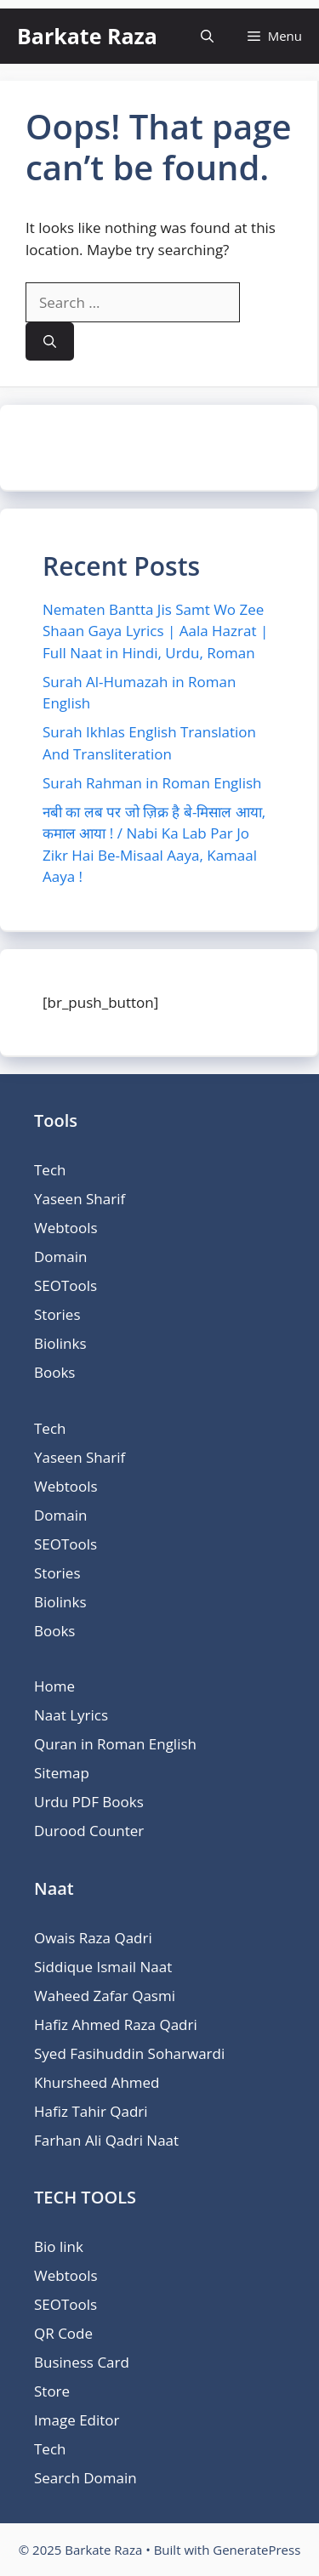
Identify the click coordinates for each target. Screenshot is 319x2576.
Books (54, 1372)
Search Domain (85, 2478)
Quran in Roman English (115, 1744)
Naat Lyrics (71, 1715)
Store (52, 2391)
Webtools (66, 1227)
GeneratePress (256, 2549)
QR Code (63, 2333)
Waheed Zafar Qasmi (104, 1995)
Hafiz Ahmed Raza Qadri (115, 2024)
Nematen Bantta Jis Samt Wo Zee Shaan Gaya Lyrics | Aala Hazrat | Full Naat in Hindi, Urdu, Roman (155, 631)
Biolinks (60, 1343)
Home (54, 1686)
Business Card (81, 2362)
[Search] (50, 341)
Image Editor (77, 2420)
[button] (207, 36)
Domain (60, 1256)
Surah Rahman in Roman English (152, 783)
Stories (57, 1314)
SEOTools (65, 1285)
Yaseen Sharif (79, 1198)
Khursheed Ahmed (97, 2082)
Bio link (58, 2246)
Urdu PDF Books (89, 1801)
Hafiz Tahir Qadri (91, 2111)
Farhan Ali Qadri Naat (106, 2140)
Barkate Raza (87, 35)
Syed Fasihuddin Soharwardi (129, 2053)
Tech (50, 1170)
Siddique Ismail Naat (103, 1966)
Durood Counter (89, 1830)
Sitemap (61, 1773)
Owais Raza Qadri (93, 1938)
